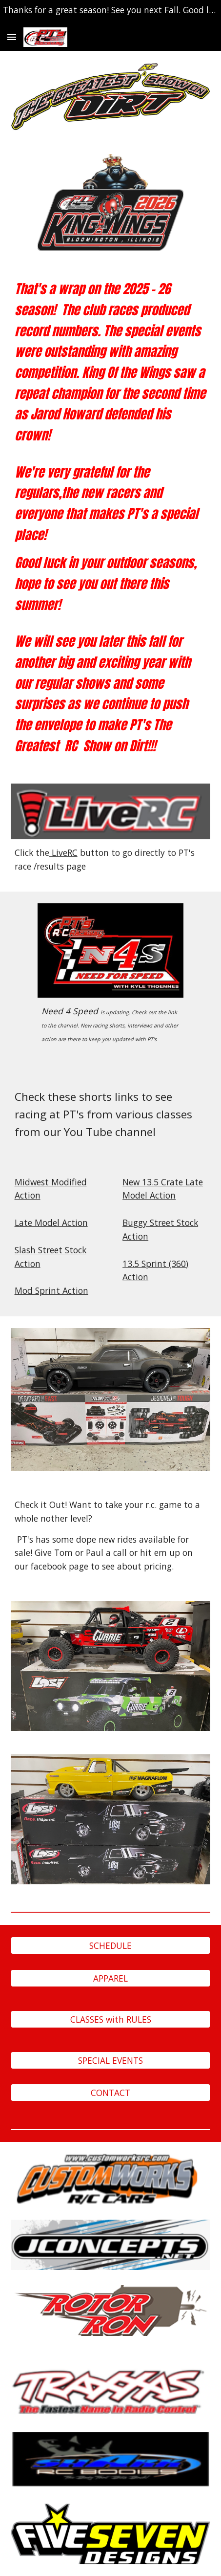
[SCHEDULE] (110, 1946)
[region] (110, 11)
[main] (111, 517)
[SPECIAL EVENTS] (110, 2060)
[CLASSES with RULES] (110, 2019)
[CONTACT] (110, 2093)
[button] (11, 36)
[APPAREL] (110, 1978)
